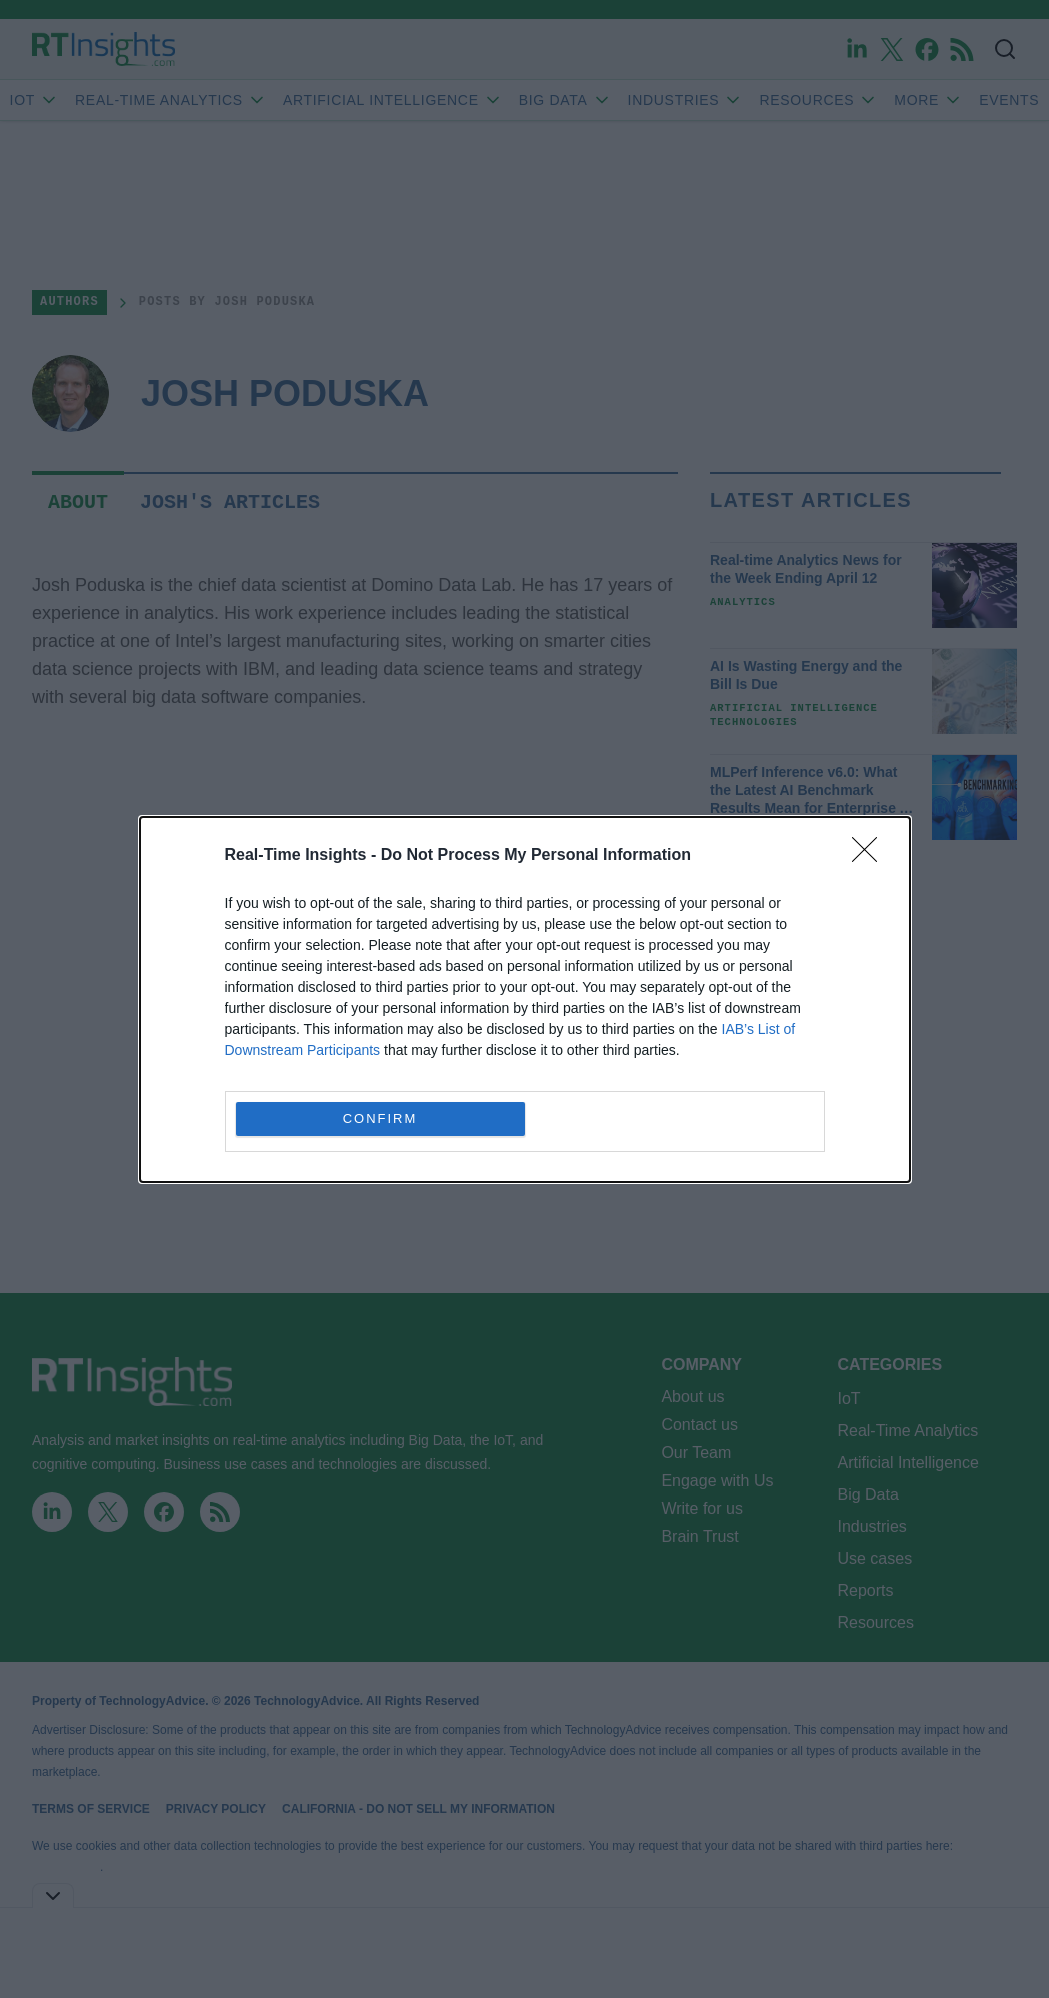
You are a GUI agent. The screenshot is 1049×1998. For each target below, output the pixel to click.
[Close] (871, 856)
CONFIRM (380, 1117)
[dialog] (525, 999)
